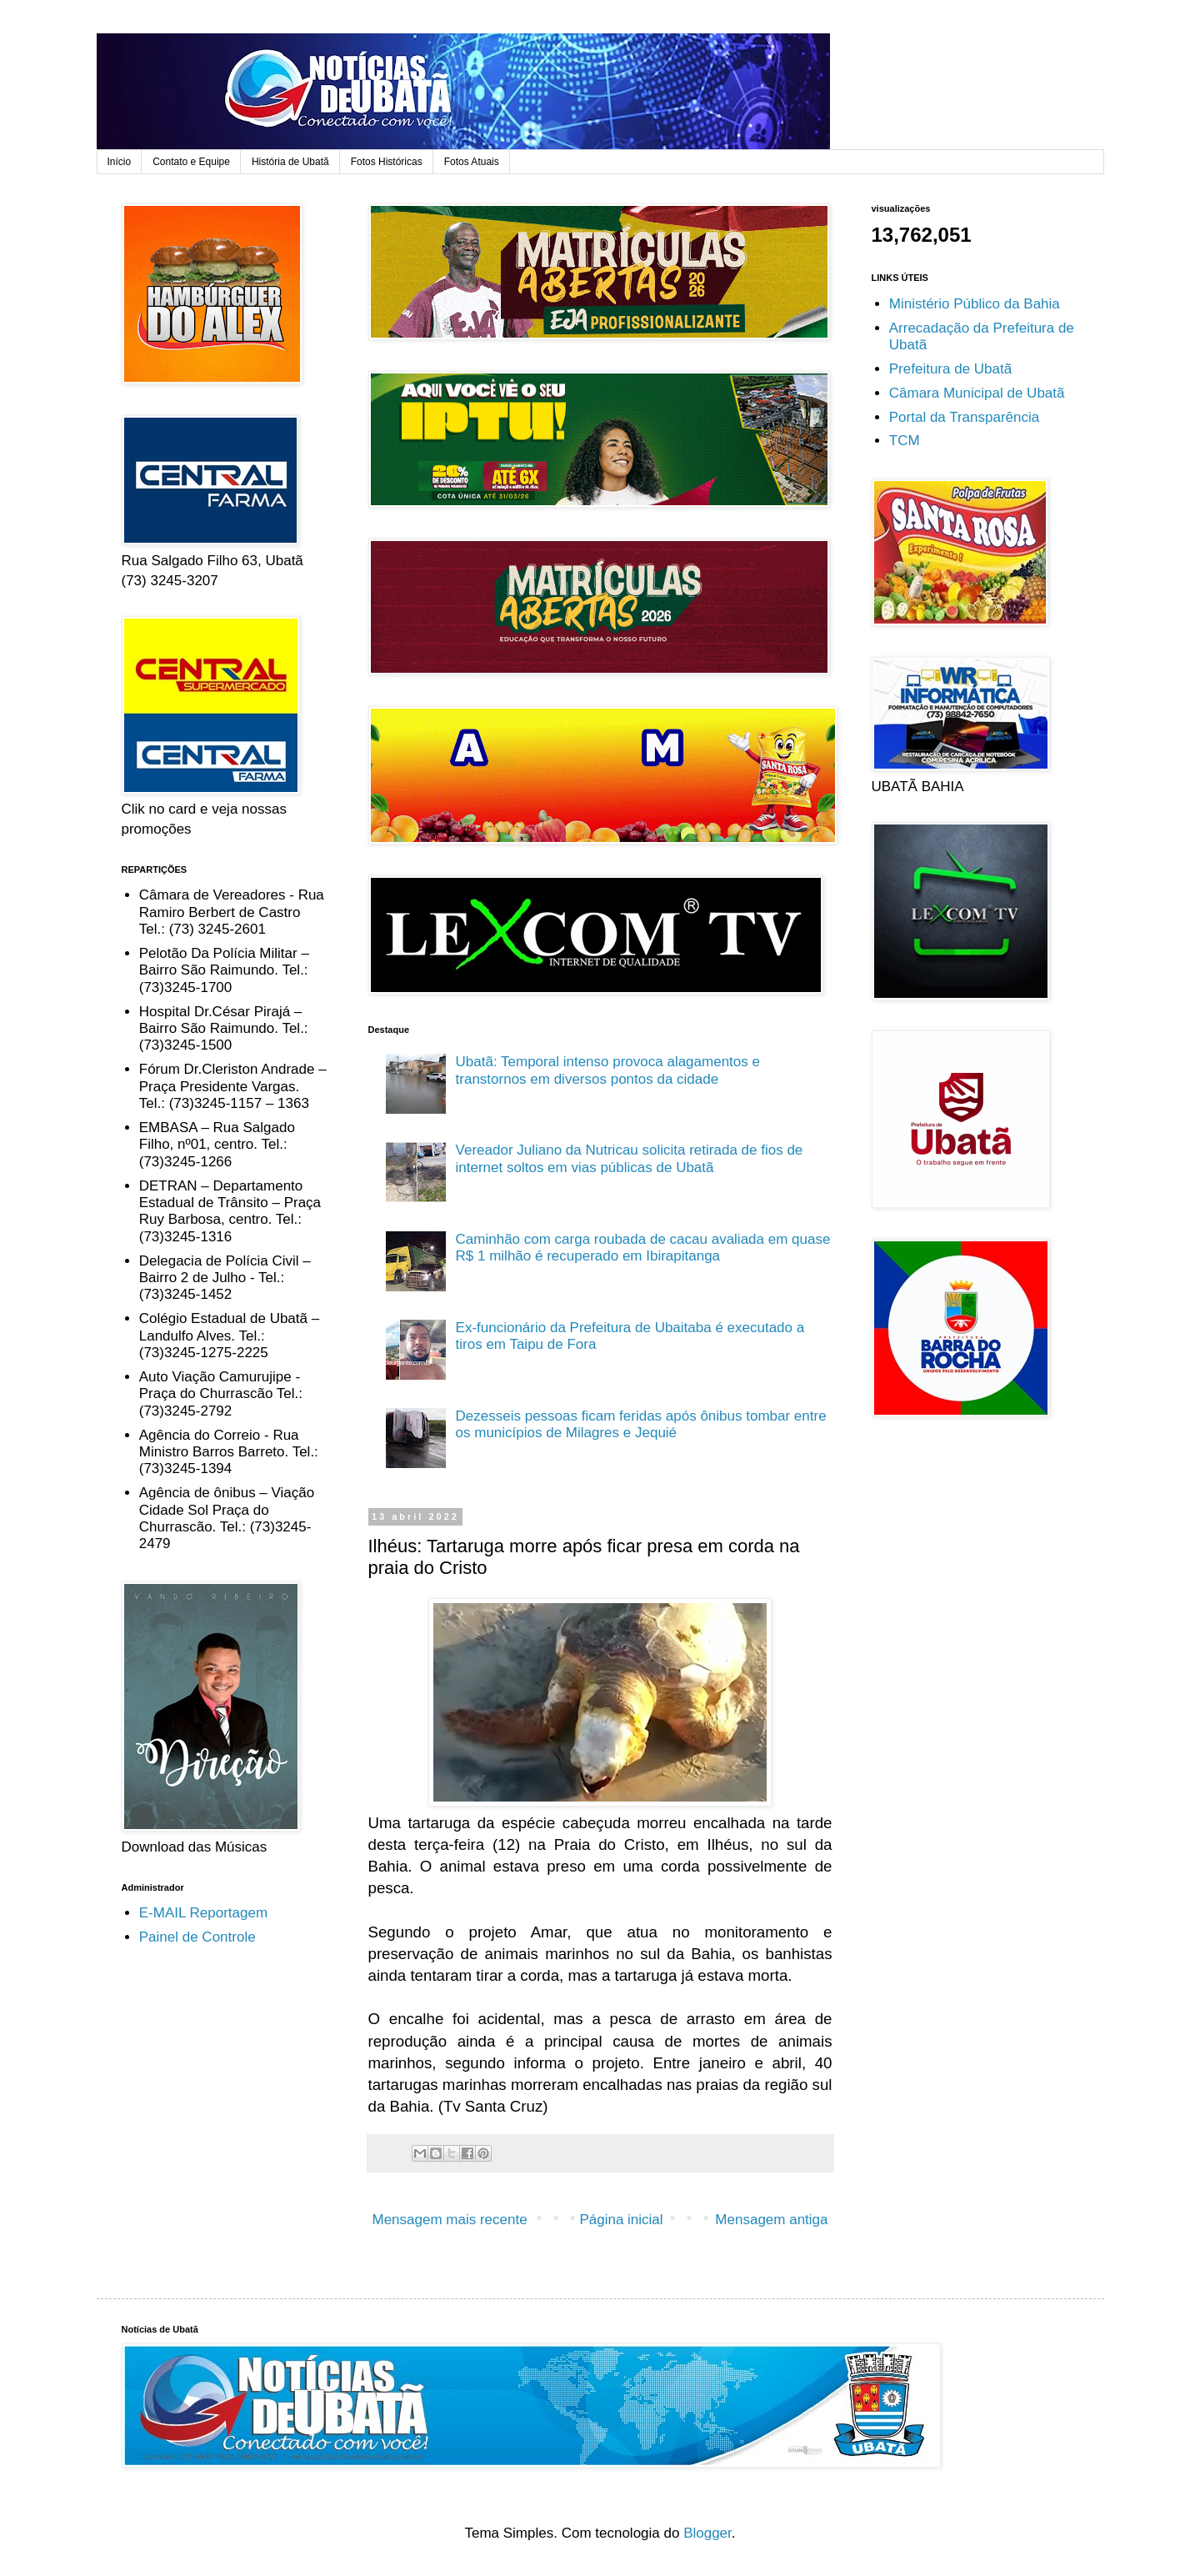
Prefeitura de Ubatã (950, 369)
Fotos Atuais (471, 162)
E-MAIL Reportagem (203, 1913)
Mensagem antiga (771, 2220)
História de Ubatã (290, 162)
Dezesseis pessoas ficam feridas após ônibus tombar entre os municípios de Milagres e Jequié (641, 1424)
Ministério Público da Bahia (974, 304)
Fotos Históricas (386, 162)
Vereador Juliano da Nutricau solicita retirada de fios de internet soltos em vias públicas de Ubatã (629, 1158)
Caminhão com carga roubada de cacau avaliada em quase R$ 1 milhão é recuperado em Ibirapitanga (643, 1247)
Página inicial (620, 2220)
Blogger (707, 2533)
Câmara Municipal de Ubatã (977, 393)
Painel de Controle (197, 1937)
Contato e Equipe (191, 162)
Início (120, 162)
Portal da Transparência (964, 417)
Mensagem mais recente (450, 2220)
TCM (904, 441)
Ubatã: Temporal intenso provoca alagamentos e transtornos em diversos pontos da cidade (608, 1070)
